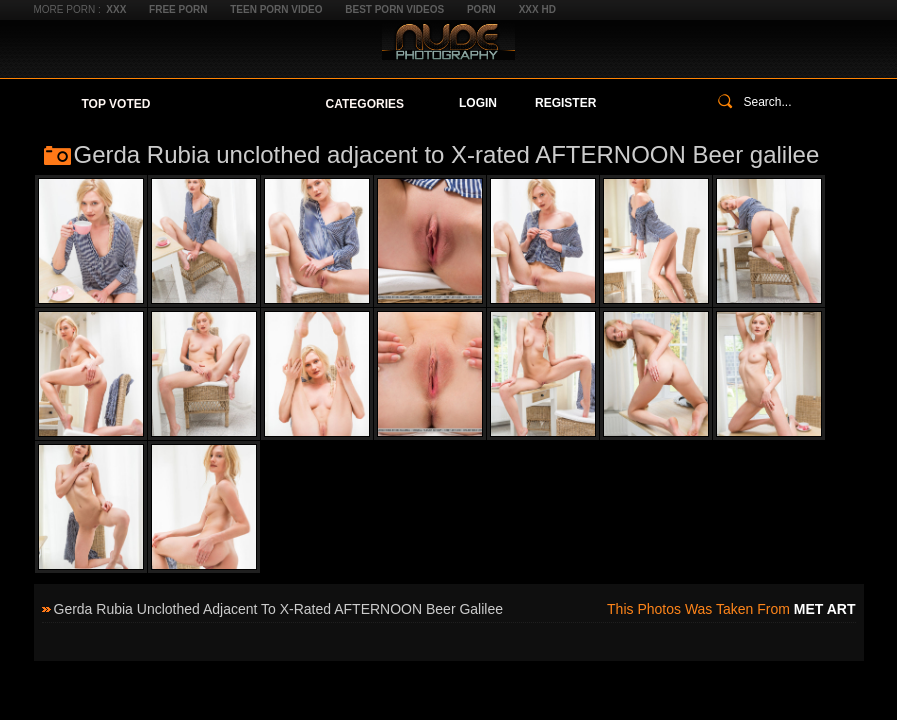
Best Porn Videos (394, 9)
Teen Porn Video (276, 9)
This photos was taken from (731, 609)
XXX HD (537, 9)
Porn (481, 9)
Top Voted (116, 104)
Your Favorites (237, 104)
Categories (365, 104)
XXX (116, 9)
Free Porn (178, 9)
